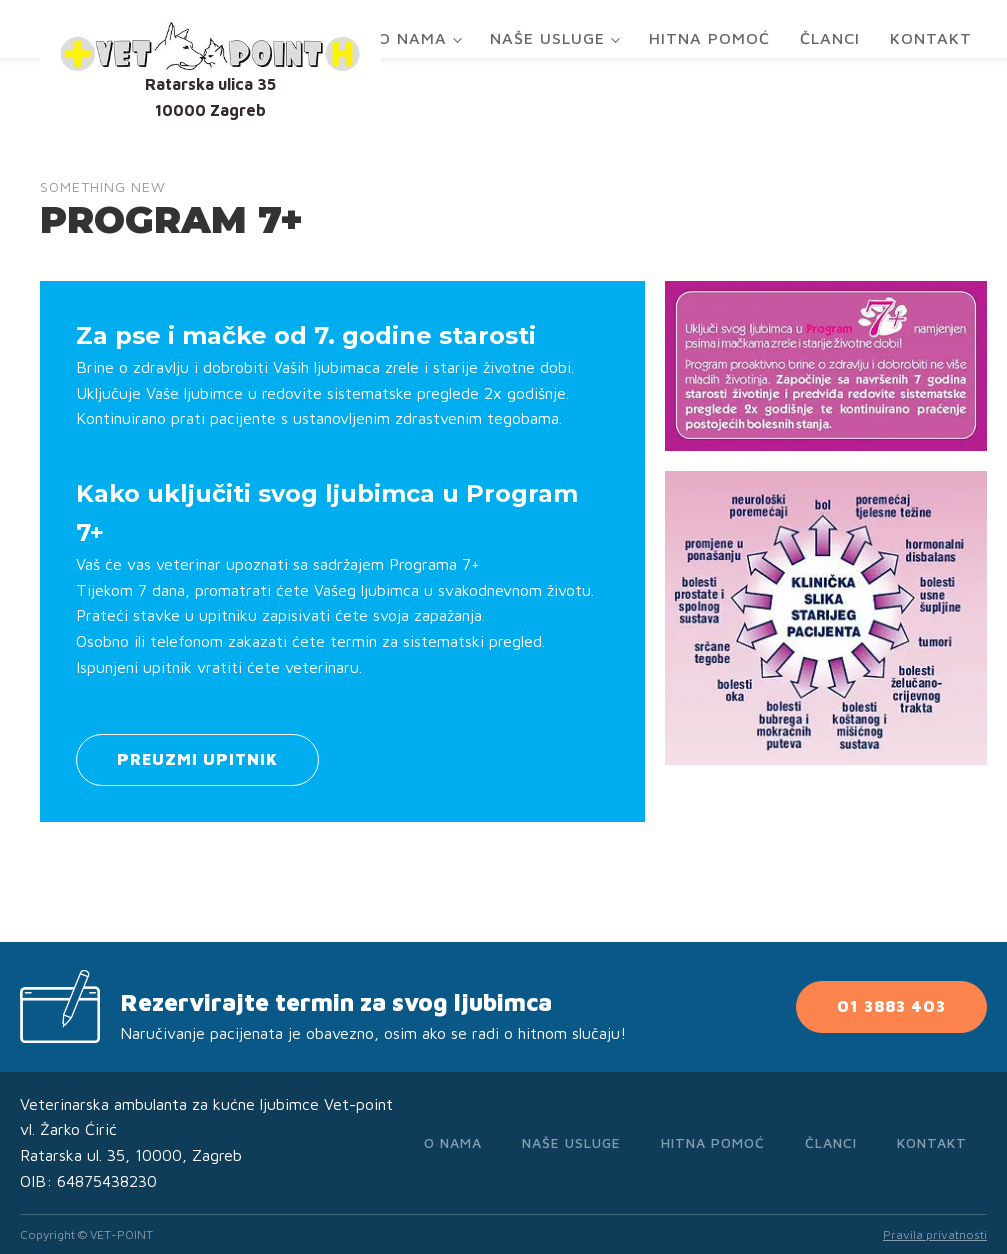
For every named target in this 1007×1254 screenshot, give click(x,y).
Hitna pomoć (709, 38)
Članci (830, 38)
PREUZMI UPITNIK (197, 759)
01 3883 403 (891, 1006)
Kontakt (931, 38)
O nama (412, 38)
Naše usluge (547, 38)
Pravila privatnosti (935, 1234)
